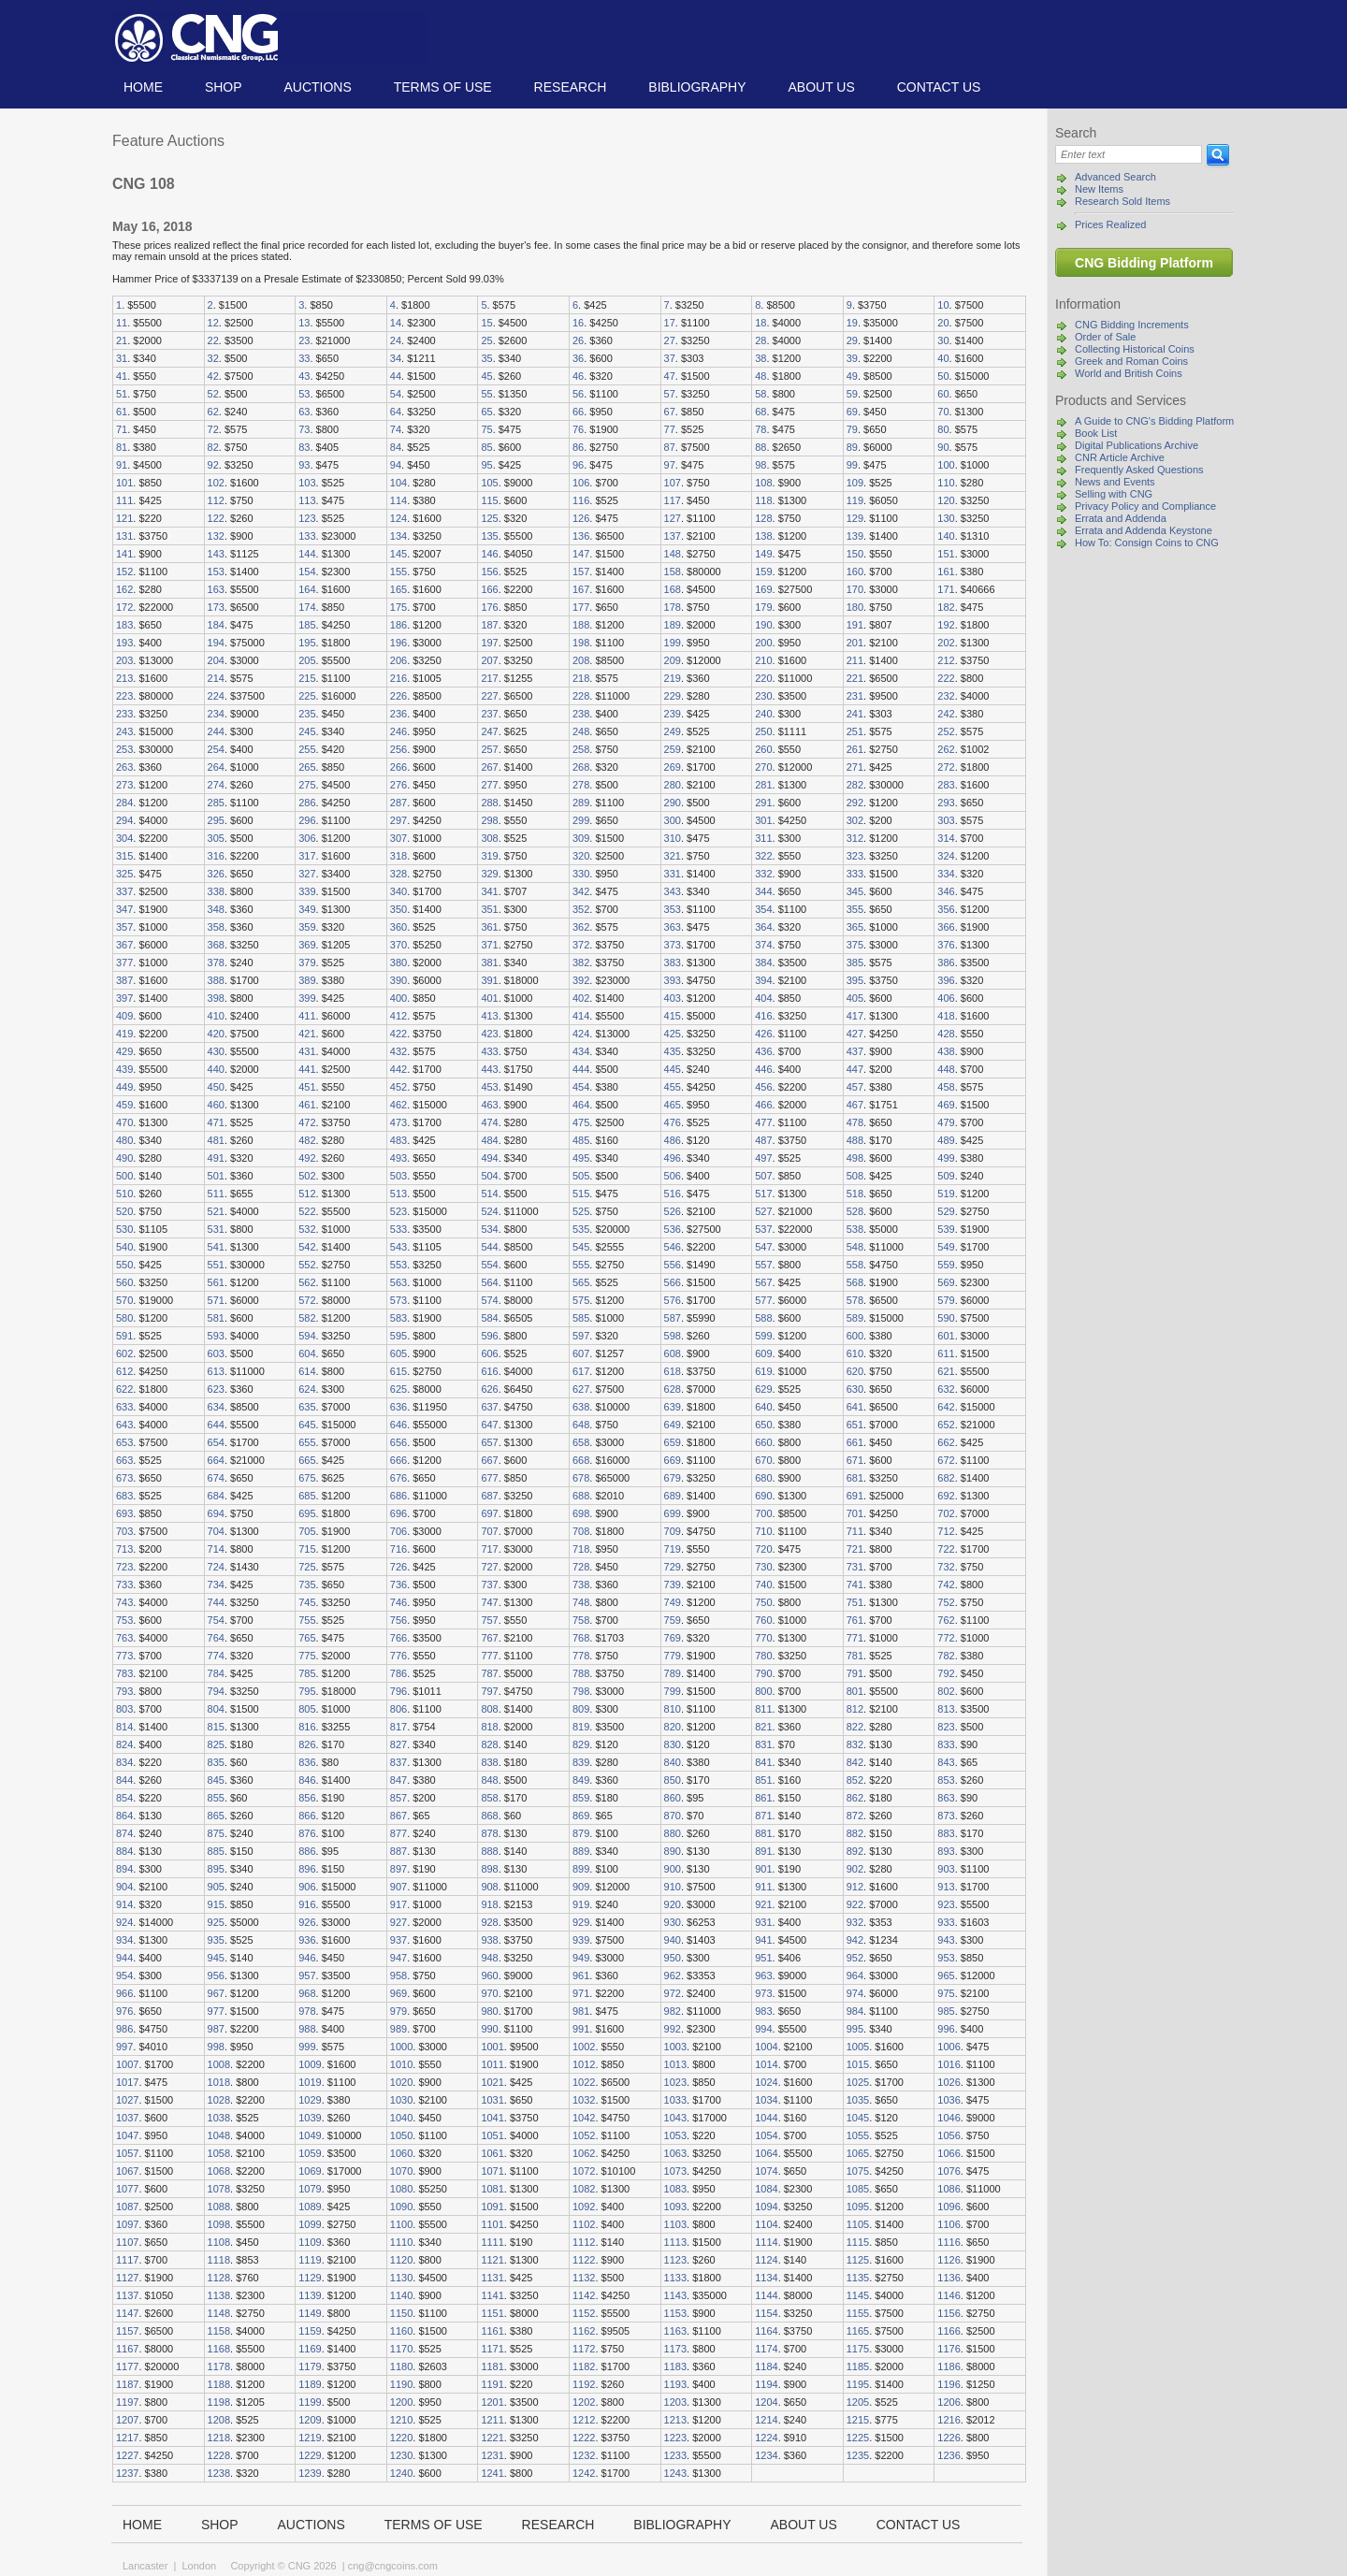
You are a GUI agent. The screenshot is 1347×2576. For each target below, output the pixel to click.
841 (763, 1762)
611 (945, 1353)
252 (945, 731)
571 (216, 1300)
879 (580, 1833)
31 (121, 358)
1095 (858, 2206)
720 (763, 1549)
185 (306, 624)
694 (216, 1513)
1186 (948, 2366)
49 (852, 376)
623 (216, 1389)
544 (489, 1246)
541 (216, 1246)
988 (306, 2028)
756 (398, 1620)
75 (486, 429)
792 (945, 1673)
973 (763, 1993)
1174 (766, 2348)
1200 (401, 2402)
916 (306, 1904)
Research (570, 87)
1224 (766, 2437)
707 (489, 1531)
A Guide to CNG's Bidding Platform (1154, 421)
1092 (583, 2206)
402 (580, 998)
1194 (766, 2384)
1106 (948, 2224)
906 (306, 1886)
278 (580, 784)
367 (124, 944)
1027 (127, 2100)
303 (945, 820)
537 (763, 1229)
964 (855, 1975)
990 (489, 2028)
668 (580, 1460)
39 (852, 358)
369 (306, 944)
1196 (948, 2384)
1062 (583, 2153)
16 (578, 322)
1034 (766, 2100)
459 (124, 1104)
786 (398, 1673)
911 (763, 1886)
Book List (1096, 433)
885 (216, 1851)
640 (763, 1406)
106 (580, 482)
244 (216, 731)
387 (124, 980)
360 (398, 927)
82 (213, 447)
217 (489, 678)
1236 (948, 2455)
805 (306, 1709)
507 (763, 1175)
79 (852, 429)
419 (124, 1033)
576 (672, 1300)
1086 (948, 2188)
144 (306, 553)
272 (945, 767)
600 (855, 1335)
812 (855, 1709)
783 (124, 1673)
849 (580, 1780)
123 (306, 518)
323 (855, 855)
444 (580, 1069)
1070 (401, 2171)
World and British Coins (1128, 373)
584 (489, 1318)
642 (945, 1406)
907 (398, 1886)
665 (306, 1460)
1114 (766, 2242)
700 (763, 1513)
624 (306, 1389)
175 (398, 607)
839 (580, 1762)
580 (124, 1318)
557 (763, 1264)
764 (216, 1637)
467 (855, 1104)
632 (945, 1389)
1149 (309, 2313)
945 (216, 1957)
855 (216, 1797)
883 (945, 1833)
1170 (401, 2348)
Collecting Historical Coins (1135, 349)
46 (578, 376)
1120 (401, 2259)
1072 (583, 2171)
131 (124, 536)
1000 (401, 2046)
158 (672, 571)
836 (306, 1762)
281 (763, 784)
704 (216, 1531)
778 (580, 1655)
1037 (127, 2117)
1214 (766, 2419)
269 (672, 767)
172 (124, 607)
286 (306, 802)
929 (580, 1922)
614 (306, 1371)
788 (580, 1673)
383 (672, 962)
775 (306, 1655)
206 (398, 660)
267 (489, 767)
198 (580, 642)
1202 (583, 2402)
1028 (219, 2100)
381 (489, 962)
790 (763, 1673)
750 (763, 1602)
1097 (127, 2224)
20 (943, 322)
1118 (219, 2259)
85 (486, 447)
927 (398, 1922)
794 (216, 1691)
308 (489, 838)
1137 (127, 2295)
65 (486, 411)
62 (213, 411)
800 (763, 1691)
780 (763, 1655)
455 (672, 1087)
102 (216, 482)
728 (580, 1566)
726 (398, 1566)
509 (945, 1175)
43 (304, 376)
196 (398, 642)
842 (855, 1762)
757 (489, 1620)
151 (945, 553)
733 (124, 1584)
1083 (675, 2188)
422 (398, 1033)
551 (216, 1264)
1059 (309, 2153)
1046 (948, 2117)
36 (578, 358)
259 (672, 749)
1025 (858, 2082)
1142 (583, 2295)
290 (672, 802)
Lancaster (145, 2565)
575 (580, 1300)
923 (945, 1904)
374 (763, 944)
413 (489, 1015)
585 (580, 1318)
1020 (401, 2082)
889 (580, 1851)
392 (580, 980)
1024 (766, 2082)
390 (398, 980)
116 (580, 500)
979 (398, 2011)
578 (855, 1300)
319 (489, 855)
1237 (127, 2473)
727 (489, 1566)
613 (216, 1371)
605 (398, 1353)
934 (124, 1940)
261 (855, 749)
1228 (219, 2455)
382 (580, 962)
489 (945, 1140)
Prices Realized (1110, 224)
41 (121, 376)
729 (672, 1566)
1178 (219, 2366)
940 (672, 1940)
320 (580, 855)
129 (855, 518)
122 (216, 518)
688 (580, 1495)
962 (672, 1975)
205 (306, 660)
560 (124, 1282)
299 (580, 820)
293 (945, 802)
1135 (858, 2277)
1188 (219, 2384)
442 (398, 1069)
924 (124, 1922)
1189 (309, 2384)
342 (580, 891)
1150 (401, 2313)
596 (489, 1335)
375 (855, 944)
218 (580, 678)
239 (672, 713)
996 (945, 2028)
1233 (675, 2455)
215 (306, 678)
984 (855, 2011)
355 (855, 909)
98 (760, 464)
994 (763, 2028)
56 (578, 393)
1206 (948, 2402)
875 (216, 1833)
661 (855, 1442)
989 (398, 2028)
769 (672, 1637)
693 (124, 1513)
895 (216, 1868)
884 (124, 1851)
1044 (766, 2117)
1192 (583, 2384)
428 (945, 1033)
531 (216, 1229)
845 (216, 1780)
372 (580, 944)
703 (124, 1531)
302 (855, 820)
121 (124, 518)
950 (672, 1957)
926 (306, 1922)
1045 (858, 2117)
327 (306, 873)
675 (306, 1477)
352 (580, 909)
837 (398, 1762)
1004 (766, 2046)
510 (124, 1193)
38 (760, 358)
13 (304, 322)
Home (143, 87)
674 (216, 1477)
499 (945, 1158)
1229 (309, 2455)
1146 (948, 2295)
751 (855, 1602)
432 (398, 1051)
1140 (401, 2295)
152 (124, 571)
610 (855, 1353)
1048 (219, 2135)
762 (945, 1620)
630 (855, 1389)
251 (855, 731)
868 (489, 1815)
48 (760, 376)
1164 (766, 2331)
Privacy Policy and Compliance (1145, 506)
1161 (492, 2331)
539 (945, 1229)
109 (855, 482)
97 (669, 464)
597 (580, 1335)
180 (855, 607)
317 (306, 855)
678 (580, 1477)
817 (398, 1726)
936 (306, 1940)
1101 (492, 2224)
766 (398, 1637)
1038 (219, 2117)
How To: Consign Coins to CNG (1147, 542)
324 (945, 855)
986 (124, 2028)
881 (763, 1833)
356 (945, 909)
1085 (858, 2188)
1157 (127, 2331)
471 (216, 1122)
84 (395, 447)
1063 (675, 2153)
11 (121, 322)
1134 (766, 2277)
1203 (675, 2402)
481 (216, 1140)
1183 (675, 2366)
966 (124, 1993)
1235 (858, 2455)
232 (945, 696)
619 (763, 1371)
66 (578, 411)
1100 (401, 2224)
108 (763, 482)
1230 (401, 2455)
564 (489, 1282)
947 (398, 1957)
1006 (948, 2046)
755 (306, 1620)
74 (395, 429)
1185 (858, 2366)
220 (763, 678)
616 (489, 1371)
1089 (309, 2206)
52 (213, 393)
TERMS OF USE (443, 87)
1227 (127, 2455)
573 (398, 1300)
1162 (583, 2331)
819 (580, 1726)
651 (855, 1424)
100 (945, 464)
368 (216, 944)
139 (855, 536)
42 (213, 376)
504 (489, 1175)
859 (580, 1797)
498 (855, 1158)
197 (489, 642)
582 (306, 1318)
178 (672, 607)
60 (943, 393)
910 (672, 1886)
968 (306, 1993)
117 (672, 500)
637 (489, 1406)
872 (855, 1815)
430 (216, 1051)
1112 (583, 2242)
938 (489, 1940)
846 (306, 1780)
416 (763, 1015)
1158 (219, 2331)
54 (395, 393)
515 (580, 1193)
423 (489, 1033)
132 (216, 536)
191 (855, 624)
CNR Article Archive (1120, 457)
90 (943, 447)
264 (216, 767)
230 (763, 696)
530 (124, 1229)
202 (945, 642)
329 (489, 873)
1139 (309, 2295)
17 (669, 322)
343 (672, 891)
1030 (401, 2100)
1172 (583, 2348)
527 (763, 1211)
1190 (401, 2384)
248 (580, 731)
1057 (127, 2153)
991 (580, 2028)
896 (306, 1868)
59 (852, 393)
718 (580, 1549)
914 (124, 1904)
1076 (948, 2171)
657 (489, 1442)
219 (672, 678)
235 (306, 713)
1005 (858, 2046)
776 (398, 1655)
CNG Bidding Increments (1132, 324)
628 (672, 1389)
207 (489, 660)
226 (398, 696)
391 (489, 980)
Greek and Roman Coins (1131, 361)
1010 (401, 2064)
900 (672, 1868)
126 (580, 518)
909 (580, 1886)
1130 (401, 2277)
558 (855, 1264)
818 (489, 1726)
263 (124, 767)
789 (672, 1673)
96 (578, 464)
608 (672, 1353)
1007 (127, 2064)
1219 (309, 2437)
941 (763, 1940)
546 (672, 1246)
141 (124, 553)
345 (855, 891)
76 (578, 429)
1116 (948, 2242)
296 (306, 820)
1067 (127, 2171)
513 (398, 1193)
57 (669, 393)
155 (398, 571)
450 (216, 1087)
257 (489, 749)
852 (855, 1780)
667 (489, 1460)
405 (855, 998)
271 (855, 767)
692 (945, 1495)
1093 (675, 2206)
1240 (401, 2473)
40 (943, 358)
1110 (401, 2242)
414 (580, 1015)
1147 (127, 2313)
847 (398, 1780)
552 (306, 1264)
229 (672, 696)
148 (672, 553)
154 (306, 571)
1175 (858, 2348)
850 (672, 1780)
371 (489, 944)
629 (763, 1389)
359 (306, 927)
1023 (675, 2082)
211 (855, 660)
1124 (766, 2259)
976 (124, 2011)
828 (489, 1744)
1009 (309, 2064)
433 (489, 1051)
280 (672, 784)
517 (763, 1193)
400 (398, 998)
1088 (219, 2206)
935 (216, 1940)
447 (855, 1069)
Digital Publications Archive (1136, 445)
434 (580, 1051)
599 (763, 1335)
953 (945, 1957)
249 (672, 731)
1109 (309, 2242)
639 (672, 1406)
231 (855, 696)
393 (672, 980)
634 (216, 1406)
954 (124, 1975)
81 (121, 447)
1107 (127, 2242)
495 (580, 1158)
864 (124, 1815)
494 (489, 1158)
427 (855, 1033)
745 (306, 1602)
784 (216, 1673)
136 (580, 536)
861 (763, 1797)
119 (855, 500)
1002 (583, 2046)
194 (216, 642)
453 (489, 1087)
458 (945, 1087)
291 (763, 802)
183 (124, 624)
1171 (492, 2348)
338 (216, 891)
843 (945, 1762)
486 (672, 1140)
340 (398, 891)
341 (489, 891)
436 (763, 1051)
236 (398, 713)
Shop (223, 87)
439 (124, 1069)
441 (306, 1069)
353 (672, 909)
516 (672, 1193)
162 (124, 589)
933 (945, 1922)
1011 (492, 2064)
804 (216, 1709)
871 (763, 1815)
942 (855, 1940)
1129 (309, 2277)
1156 (948, 2313)
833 (945, 1744)
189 (672, 624)
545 (580, 1246)
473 (398, 1122)
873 (945, 1815)
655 (306, 1442)
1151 (492, 2313)
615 (398, 1371)
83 (304, 447)
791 (855, 1673)
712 (945, 1531)
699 (672, 1513)
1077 (127, 2188)
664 (216, 1460)
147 (580, 553)
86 (578, 447)
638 (580, 1406)
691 (855, 1495)
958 (398, 1975)
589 (855, 1318)
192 (945, 624)
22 (213, 340)
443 (489, 1069)
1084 (766, 2188)
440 (216, 1069)
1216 (948, 2419)
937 (398, 1940)
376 (945, 944)
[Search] (1128, 154)
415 (672, 1015)
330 (580, 873)
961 (580, 1975)
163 (216, 589)
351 (489, 909)
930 (672, 1922)
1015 (858, 2064)
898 (489, 1868)
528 (855, 1211)
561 (216, 1282)
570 (124, 1300)
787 (489, 1673)
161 (945, 571)
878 (489, 1833)
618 (672, 1371)
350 (398, 909)
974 (855, 1993)
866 (306, 1815)
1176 (948, 2348)
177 (580, 607)
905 (216, 1886)
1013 (675, 2064)
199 (672, 642)
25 (486, 340)
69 (852, 411)
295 (216, 820)
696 (398, 1513)
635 (306, 1406)
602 (124, 1353)
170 (855, 589)
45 (486, 376)
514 (489, 1193)
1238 (219, 2473)
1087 (127, 2206)
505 (580, 1175)
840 (672, 1762)
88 (760, 447)
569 (945, 1282)
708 (580, 1531)
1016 (948, 2064)
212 (945, 660)
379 (306, 962)
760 (763, 1620)
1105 (858, 2224)
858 (489, 1797)
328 (398, 873)
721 (855, 1549)
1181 (492, 2366)
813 (945, 1709)
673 (124, 1477)
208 (580, 660)
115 (489, 500)
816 (306, 1726)
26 (578, 340)
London (198, 2565)
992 (672, 2028)
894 (124, 1868)
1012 (583, 2064)
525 (580, 1211)
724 (216, 1566)
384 (763, 962)
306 (306, 838)
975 (945, 1993)
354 (763, 909)
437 (855, 1051)
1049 (309, 2135)
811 (763, 1709)
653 (124, 1442)
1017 (127, 2082)
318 (398, 855)
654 (216, 1442)
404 (763, 998)
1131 (492, 2277)
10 (943, 305)
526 (672, 1211)
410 (216, 1015)
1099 (309, 2224)
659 (672, 1442)
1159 (309, 2331)
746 (398, 1602)
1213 (675, 2419)
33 (304, 358)
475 (580, 1122)
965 (945, 1975)
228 (580, 696)
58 (760, 393)
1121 (492, 2259)
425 (672, 1033)
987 (216, 2028)
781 (855, 1655)
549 (945, 1246)
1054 (766, 2135)
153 (216, 571)
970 (489, 1993)
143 (216, 553)
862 (855, 1797)
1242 (583, 2473)
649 (672, 1424)
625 (398, 1389)
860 (672, 1797)
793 (124, 1691)
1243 (675, 2473)
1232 (583, 2455)
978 (306, 2011)
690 (763, 1495)
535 (580, 1229)
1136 (948, 2277)
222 (945, 678)
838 (489, 1762)
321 (672, 855)
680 (763, 1477)
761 (855, 1620)
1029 (309, 2100)
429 (124, 1051)
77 (669, 429)
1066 (948, 2153)
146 (489, 553)
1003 (675, 2046)
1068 (219, 2171)
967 (216, 1993)
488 (855, 1140)
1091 (492, 2206)
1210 (401, 2419)
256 (398, 749)
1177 (127, 2366)
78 (760, 429)
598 (672, 1335)
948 (489, 1957)
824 (124, 1744)
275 (306, 784)
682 (945, 1477)
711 (855, 1531)
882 (855, 1833)
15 (486, 322)
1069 (309, 2171)
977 (216, 2011)
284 (124, 802)
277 (489, 784)
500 (124, 1175)
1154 (766, 2313)
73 (304, 429)
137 (672, 536)
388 (216, 980)
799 (672, 1691)
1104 (766, 2224)
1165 (858, 2331)
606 (489, 1353)
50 (943, 376)
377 (124, 962)
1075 (858, 2171)
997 (124, 2046)
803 (124, 1709)
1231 (492, 2455)
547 (763, 1246)
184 (216, 624)
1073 (675, 2171)
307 (398, 838)
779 (672, 1655)
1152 (583, 2313)
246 (398, 731)
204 (216, 660)
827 (398, 1744)
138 (763, 536)
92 (213, 464)
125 (489, 518)
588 (763, 1318)
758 (580, 1620)
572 (306, 1300)
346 (945, 891)
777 (489, 1655)
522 (306, 1211)
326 (216, 873)
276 (398, 784)
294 (124, 820)
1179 (309, 2366)
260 (763, 749)
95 (486, 464)
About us (821, 87)
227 (489, 696)
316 (216, 855)
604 (306, 1353)
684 (216, 1495)
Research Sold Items (1122, 201)
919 (580, 1904)
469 (945, 1104)
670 (763, 1460)
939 (580, 1940)
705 (306, 1531)
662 (945, 1442)
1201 (492, 2402)
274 (216, 784)
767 (489, 1637)
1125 (858, 2259)
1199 (309, 2402)
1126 (948, 2259)
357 (124, 927)
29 (852, 340)
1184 (766, 2366)
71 (121, 429)
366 (945, 927)
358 (216, 927)
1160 (401, 2331)
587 (672, 1318)
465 (672, 1104)
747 (489, 1602)
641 (855, 1406)
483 (398, 1140)
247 (489, 731)
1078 (219, 2188)
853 (945, 1780)
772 (945, 1637)
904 (124, 1886)
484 (489, 1140)
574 (489, 1300)
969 (398, 1993)
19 (852, 322)
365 (855, 927)
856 (306, 1797)
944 (124, 1957)
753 (124, 1620)
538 (855, 1229)
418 (945, 1015)
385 (855, 962)
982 (672, 2011)
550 (124, 1264)
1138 (219, 2295)
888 (489, 1851)
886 (306, 1851)
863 (945, 1797)
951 (763, 1957)
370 (398, 944)
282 (855, 784)
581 (216, 1318)
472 (306, 1122)
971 (580, 1993)
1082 (583, 2188)
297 (398, 820)
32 (213, 358)
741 (855, 1584)
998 (216, 2046)
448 (945, 1069)
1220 (401, 2437)
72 (213, 429)
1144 (766, 2295)
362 (580, 927)
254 (216, 749)
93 (304, 464)
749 (672, 1602)
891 (763, 1851)
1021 (492, 2082)
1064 (766, 2153)
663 (124, 1460)
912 (855, 1886)
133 (306, 536)
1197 (127, 2402)
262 (945, 749)
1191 (492, 2384)
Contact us (939, 87)
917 (398, 1904)
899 (580, 1868)
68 (760, 411)
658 (580, 1442)
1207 (127, 2419)
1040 (401, 2117)
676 (398, 1477)
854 (124, 1797)
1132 (583, 2277)
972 (672, 1993)
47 (669, 376)
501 (216, 1175)
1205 (858, 2402)
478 (855, 1122)
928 (489, 1922)
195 (306, 642)
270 (763, 767)
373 (672, 944)
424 (580, 1033)
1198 (219, 2402)
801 (855, 1691)
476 (672, 1122)
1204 (766, 2402)
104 (398, 482)
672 (945, 1460)
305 (216, 838)
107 (672, 482)
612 (124, 1371)
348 (216, 909)
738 (580, 1584)
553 (398, 1264)
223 (124, 696)
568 (855, 1282)
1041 (492, 2117)
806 (398, 1709)
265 (306, 767)
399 (306, 998)
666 (398, 1460)
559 (945, 1264)
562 (306, 1282)
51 (121, 393)
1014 (766, 2064)
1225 (858, 2437)
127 (672, 518)
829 (580, 1744)
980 (489, 2011)
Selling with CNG (1113, 493)
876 (306, 1833)
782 (945, 1655)
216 (398, 678)
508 (855, 1175)
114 (398, 500)
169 (763, 589)
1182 (583, 2366)
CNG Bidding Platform (1144, 262)
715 (306, 1549)
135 (489, 536)
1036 (948, 2100)
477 (763, 1122)
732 (945, 1566)
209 (672, 660)
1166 (948, 2331)
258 (580, 749)
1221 (492, 2437)
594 (306, 1335)
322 (763, 855)
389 (306, 980)
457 (855, 1087)
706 (398, 1531)
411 (306, 1015)
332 (763, 873)
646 (398, 1424)
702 (945, 1513)
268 (580, 767)
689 (672, 1495)
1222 (583, 2437)
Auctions (317, 87)
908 (489, 1886)
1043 (675, 2117)
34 (395, 358)
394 (763, 980)
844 (124, 1780)
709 (672, 1531)
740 (763, 1584)
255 (306, 749)
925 (216, 1922)
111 (124, 500)
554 (489, 1264)
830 (672, 1744)
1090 (401, 2206)
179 (763, 607)
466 (763, 1104)
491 (216, 1158)
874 (124, 1833)
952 (855, 1957)
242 (945, 713)
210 (763, 660)
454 (580, 1087)
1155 (858, 2313)
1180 (401, 2366)
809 (580, 1709)
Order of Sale (1105, 336)
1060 (401, 2153)
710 (763, 1531)
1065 (858, 2153)
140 (945, 536)
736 (398, 1584)
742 (945, 1584)
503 (398, 1175)
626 (489, 1389)
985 (945, 2011)
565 (580, 1282)
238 (580, 713)
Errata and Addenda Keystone (1143, 530)
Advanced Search (1115, 176)
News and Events (1115, 481)
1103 (675, 2224)
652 (945, 1424)
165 (398, 589)
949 (580, 1957)
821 (763, 1726)
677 (489, 1477)
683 (124, 1495)
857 (398, 1797)
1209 (309, 2419)
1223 (675, 2437)
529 (945, 1211)
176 (489, 607)
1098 (219, 2224)
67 (669, 411)
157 (580, 571)
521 (216, 1211)
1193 (675, 2384)
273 (124, 784)
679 (672, 1477)
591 (124, 1335)
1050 (401, 2135)
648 (580, 1424)
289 (580, 802)
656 (398, 1442)
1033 (675, 2100)
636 (398, 1406)
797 (489, 1691)
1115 (858, 2242)
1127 (127, 2277)
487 (763, 1140)
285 (216, 802)
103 (306, 482)
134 (398, 536)
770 (763, 1637)
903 (945, 1868)
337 (124, 891)
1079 (309, 2188)
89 (852, 447)
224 (216, 696)
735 (306, 1584)
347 (124, 909)
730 (763, 1566)
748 (580, 1602)
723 (124, 1566)
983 (763, 2011)
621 (945, 1371)
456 (763, 1087)
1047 (127, 2135)
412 (398, 1015)
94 (395, 464)
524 (489, 1211)
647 (489, 1424)
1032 (583, 2100)
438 (945, 1051)
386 (945, 962)
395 (855, 980)
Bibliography (697, 87)
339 (306, 891)
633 (124, 1406)
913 (945, 1886)
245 (306, 731)
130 (945, 518)
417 (855, 1015)
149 (763, 553)
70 (943, 411)
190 (763, 624)
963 (763, 1975)
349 (306, 909)
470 (124, 1122)
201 (855, 642)
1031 (492, 2100)
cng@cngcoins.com (393, 2565)
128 (763, 518)
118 (763, 500)
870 (672, 1815)
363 (672, 927)
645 (306, 1424)
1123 (675, 2259)
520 (124, 1211)
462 (398, 1104)
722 (945, 1549)
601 (945, 1335)
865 (216, 1815)
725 (306, 1566)
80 (943, 429)
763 (124, 1637)
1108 (219, 2242)
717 (489, 1549)
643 (124, 1424)
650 (763, 1424)
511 (216, 1193)
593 (216, 1335)
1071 (492, 2171)
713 (124, 1549)
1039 (309, 2117)
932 (855, 1922)
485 (580, 1140)
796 (398, 1691)
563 (398, 1282)
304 (124, 838)
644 (216, 1424)
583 (398, 1318)
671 (855, 1460)
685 (306, 1495)
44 (395, 376)
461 (306, 1104)
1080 (401, 2188)
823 (945, 1726)
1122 (583, 2259)
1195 (858, 2384)
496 (672, 1158)
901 (763, 1868)
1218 (219, 2437)
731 (855, 1566)
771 (855, 1637)
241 (855, 713)
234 (216, 713)
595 (398, 1335)
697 (489, 1513)
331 (672, 873)
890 (672, 1851)
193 (124, 642)
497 (763, 1158)
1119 (309, 2259)
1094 (766, 2206)
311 (763, 838)
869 (580, 1815)
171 (945, 589)
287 (398, 802)
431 (306, 1051)
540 (124, 1246)
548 (855, 1246)
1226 (948, 2437)
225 (306, 696)
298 (489, 820)
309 (580, 838)
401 (489, 998)
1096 (948, 2206)
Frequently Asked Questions (1139, 469)
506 (672, 1175)
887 (398, 1851)
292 (855, 802)
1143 (675, 2295)
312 (855, 838)
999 (306, 2046)
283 (945, 784)
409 (124, 1015)
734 (216, 1584)
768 (580, 1637)
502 (306, 1175)
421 (306, 1033)
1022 (583, 2082)
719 (672, 1549)
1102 (583, 2224)
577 (763, 1300)
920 (672, 1904)
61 (121, 411)
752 (945, 1602)
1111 (492, 2242)
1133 (675, 2277)
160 (855, 571)
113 (306, 500)
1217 (127, 2437)
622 (124, 1389)
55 (486, 393)
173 (216, 607)
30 (943, 340)
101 (124, 482)
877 (398, 1833)
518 (855, 1193)
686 (398, 1495)
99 (852, 464)
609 (763, 1353)
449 (124, 1087)
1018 (219, 2082)
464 (580, 1104)
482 (306, 1140)
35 (486, 358)
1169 (309, 2348)
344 (763, 891)
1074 (766, 2171)
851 (763, 1780)
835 (216, 1762)
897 (398, 1868)
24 (395, 340)
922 (855, 1904)
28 (760, 340)
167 (580, 589)
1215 (858, 2419)
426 (763, 1033)
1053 (675, 2135)
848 (489, 1780)
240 (763, 713)
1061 (492, 2153)
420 (216, 1033)
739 (672, 1584)
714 (216, 1549)
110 (945, 482)
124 (398, 518)
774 (216, 1655)
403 (672, 998)
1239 (309, 2473)
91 (121, 464)
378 (216, 962)
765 (306, 1637)
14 (395, 322)
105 (489, 482)
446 (763, 1069)
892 (855, 1851)
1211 (492, 2419)
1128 (219, 2277)
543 (398, 1246)
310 (672, 838)
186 (398, 624)
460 (216, 1104)
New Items (1099, 189)
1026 (948, 2082)
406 (945, 998)
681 (855, 1477)
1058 (219, 2153)
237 (489, 713)
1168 (219, 2348)
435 (672, 1051)
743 (124, 1602)
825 (216, 1744)
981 (580, 2011)
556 (672, 1264)
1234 (766, 2455)
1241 (492, 2473)
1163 (675, 2331)
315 (124, 855)
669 (672, 1460)
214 (216, 678)
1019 (309, 2082)
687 (489, 1495)
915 (216, 1904)
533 (398, 1229)
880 (672, 1833)
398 (216, 998)
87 (669, 447)
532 (306, 1229)
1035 (858, 2100)
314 (945, 838)
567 (763, 1282)
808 (489, 1709)
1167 (127, 2348)
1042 (583, 2117)
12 (213, 322)
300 (672, 820)
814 (124, 1726)
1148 (219, 2313)
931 (763, 1922)
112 (216, 500)
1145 (858, 2295)
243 (124, 731)
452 (398, 1087)
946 (306, 1957)
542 (306, 1246)
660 (763, 1442)
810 (672, 1709)
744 (216, 1602)
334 (945, 873)
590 (945, 1318)
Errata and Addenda (1120, 518)
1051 (492, 2135)
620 (855, 1371)
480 (124, 1140)
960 (489, 1975)
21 (121, 340)
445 (672, 1069)
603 (216, 1353)
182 (945, 607)
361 (489, 927)
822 (855, 1726)
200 (763, 642)
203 (124, 660)
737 (489, 1584)
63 (304, 411)
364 (763, 927)
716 (398, 1549)
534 (489, 1229)
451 (306, 1087)
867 (398, 1815)
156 (489, 571)
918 (489, 1904)
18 (760, 322)
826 (306, 1744)
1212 (583, 2419)
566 (672, 1282)
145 (398, 553)
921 (763, 1904)
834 (124, 1762)
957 (306, 1975)
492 (306, 1158)
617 (580, 1371)
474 (489, 1122)
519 (945, 1193)
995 (855, 2028)
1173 (675, 2348)
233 (124, 713)
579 (945, 1300)
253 (124, 749)
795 (306, 1691)
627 (580, 1389)
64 (395, 411)
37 (669, 358)
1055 (858, 2135)
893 (945, 1851)
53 (304, 393)
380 (398, 962)
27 (669, 340)
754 (216, 1620)
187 (489, 624)
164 (306, 589)
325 (124, 873)
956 (216, 1975)
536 (672, 1229)
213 (124, 678)
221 (855, 678)
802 (945, 1691)
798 (580, 1691)
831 (763, 1744)
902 (855, 1868)
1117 (127, 2259)
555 (580, 1264)
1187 (127, 2384)
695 (306, 1513)
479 (945, 1122)
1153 (675, 2313)
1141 (492, 2295)
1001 (492, 2046)
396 (945, 980)
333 (855, 873)
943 (945, 1940)
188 (580, 624)
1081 (492, 2188)
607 (580, 1353)
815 (216, 1726)
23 (304, 340)
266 (398, 767)
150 (855, 553)
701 (855, 1513)
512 (306, 1193)
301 (763, 820)
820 (672, 1726)
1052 (583, 2135)
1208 (219, 2419)
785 (306, 1673)
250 (763, 731)
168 (672, 589)
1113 (675, 2242)
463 (489, 1104)
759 (672, 1620)
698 (580, 1513)
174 (306, 607)
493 (398, 1158)
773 (124, 1655)
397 (124, 998)
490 (124, 1158)
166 (489, 589)
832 (855, 1744)
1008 (219, 2064)
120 (945, 500)
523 (398, 1211)
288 (489, 802)
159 (763, 571)
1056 (948, 2135)
